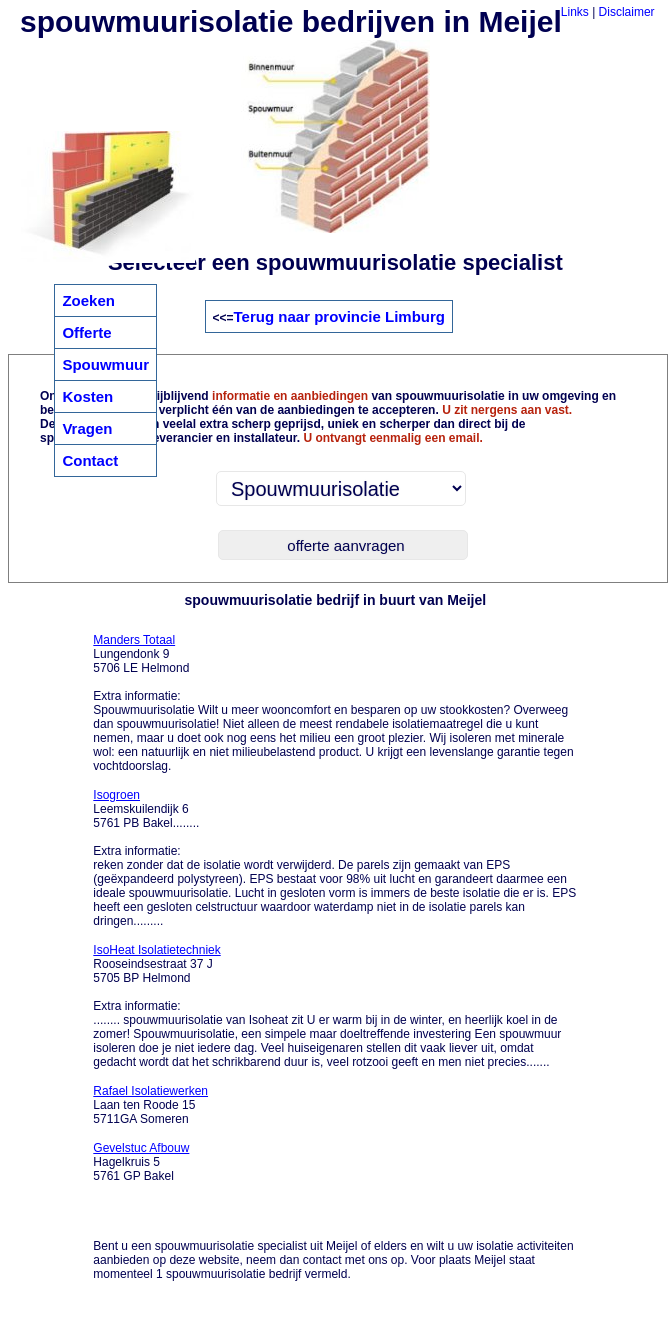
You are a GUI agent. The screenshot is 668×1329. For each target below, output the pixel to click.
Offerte (86, 332)
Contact (90, 460)
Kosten (87, 396)
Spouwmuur (105, 364)
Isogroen (116, 795)
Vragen (87, 428)
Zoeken (88, 300)
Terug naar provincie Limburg (339, 316)
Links (575, 12)
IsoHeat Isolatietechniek (156, 950)
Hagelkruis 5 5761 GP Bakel (141, 1162)
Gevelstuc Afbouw (141, 1148)
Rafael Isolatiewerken (150, 1091)
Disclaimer (627, 12)
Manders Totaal (134, 640)
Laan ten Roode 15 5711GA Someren (150, 1105)
